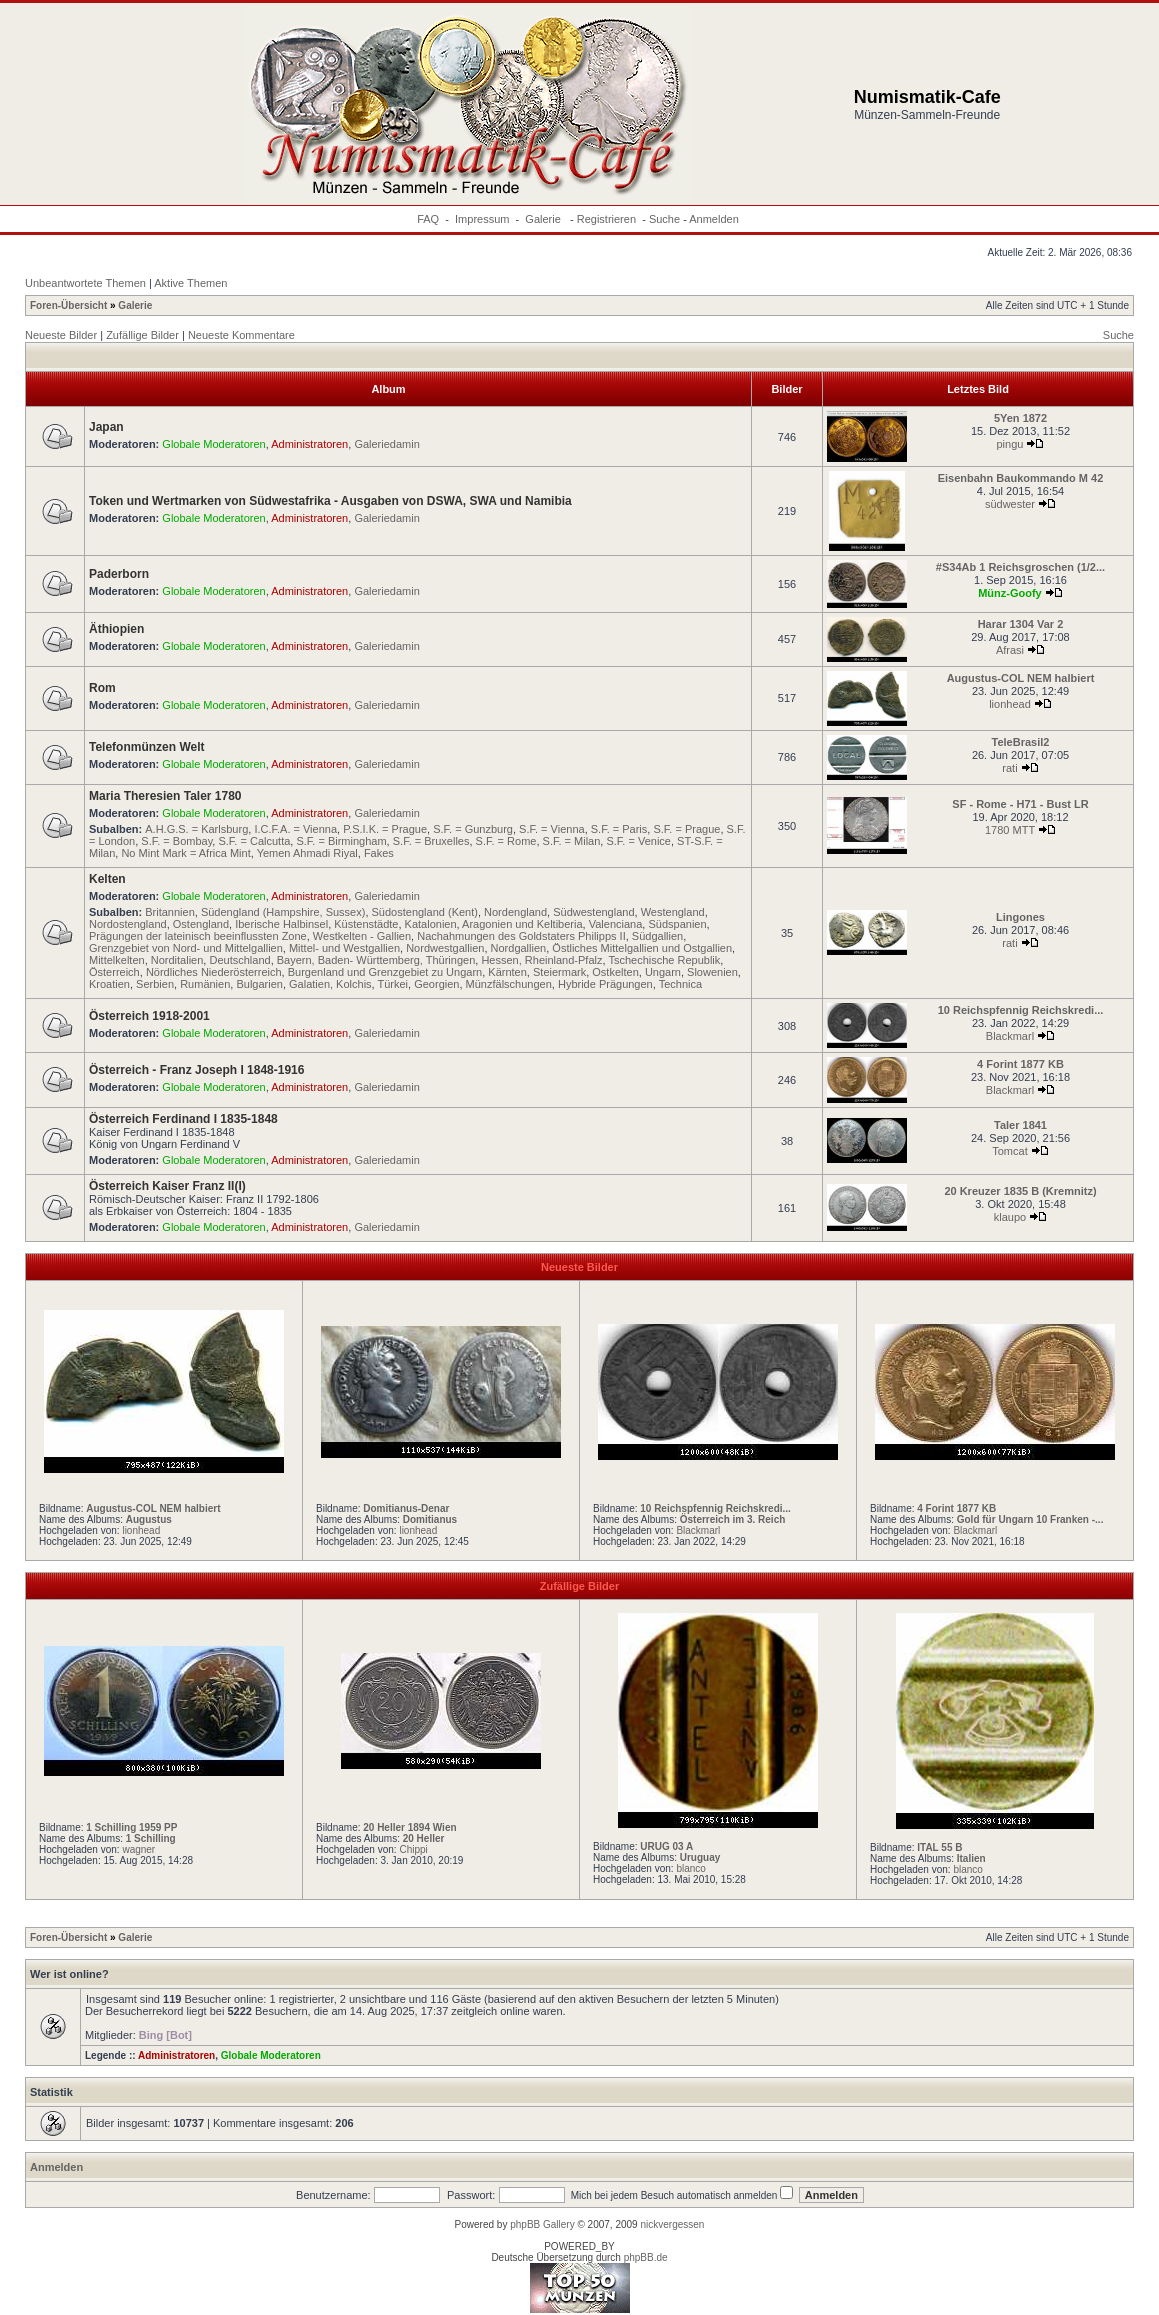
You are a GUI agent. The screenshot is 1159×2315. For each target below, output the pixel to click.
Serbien (155, 984)
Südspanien (677, 924)
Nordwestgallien (445, 948)
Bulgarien (259, 984)
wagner (138, 1849)
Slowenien (712, 972)
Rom (102, 688)
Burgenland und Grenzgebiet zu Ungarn (385, 972)
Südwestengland (593, 912)
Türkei (393, 984)
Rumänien (205, 984)
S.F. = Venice (638, 841)
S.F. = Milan (572, 841)
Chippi (413, 1849)
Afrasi (1010, 650)
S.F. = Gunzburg (473, 829)
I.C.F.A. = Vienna (295, 829)
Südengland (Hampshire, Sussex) (283, 912)
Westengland (673, 912)
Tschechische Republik (664, 960)
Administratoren (309, 444)
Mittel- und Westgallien (344, 948)
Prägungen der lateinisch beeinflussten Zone (198, 936)
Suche (664, 219)
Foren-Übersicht (68, 305)
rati (1009, 768)
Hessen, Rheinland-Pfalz (541, 960)
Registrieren (606, 219)
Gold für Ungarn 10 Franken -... (1030, 1519)
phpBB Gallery (542, 2224)
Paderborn (119, 574)
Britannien (170, 912)
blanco (690, 1868)
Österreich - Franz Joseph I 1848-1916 (196, 1070)
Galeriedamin (386, 444)
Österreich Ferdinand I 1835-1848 (183, 1119)
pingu (1010, 444)
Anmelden (714, 219)
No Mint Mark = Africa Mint (185, 853)
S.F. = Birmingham (341, 841)
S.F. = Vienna (552, 829)
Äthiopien (116, 629)
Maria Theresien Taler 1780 (165, 796)
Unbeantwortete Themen (85, 283)
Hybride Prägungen (605, 984)
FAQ (428, 219)
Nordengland (515, 912)
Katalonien (431, 924)
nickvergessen (672, 2224)
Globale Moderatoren (213, 444)
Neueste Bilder (61, 335)
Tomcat (1009, 1151)
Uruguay (700, 1857)
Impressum (482, 219)
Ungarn (663, 972)
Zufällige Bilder (142, 335)
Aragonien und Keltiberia (522, 924)
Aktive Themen (190, 283)
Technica (680, 984)
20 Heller (424, 1838)
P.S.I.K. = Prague (385, 829)
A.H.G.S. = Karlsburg (196, 829)
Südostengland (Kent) (425, 912)
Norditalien (177, 960)
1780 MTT (1010, 830)
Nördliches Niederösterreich (214, 972)
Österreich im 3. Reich (733, 1519)
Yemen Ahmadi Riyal (307, 853)
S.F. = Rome (506, 841)
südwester (1010, 504)
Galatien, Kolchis (330, 984)
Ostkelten (615, 972)
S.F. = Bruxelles (431, 841)
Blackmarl (1010, 1036)
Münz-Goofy (1010, 593)
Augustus (149, 1519)
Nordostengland (128, 924)
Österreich (114, 972)
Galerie (544, 219)
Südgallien (657, 936)
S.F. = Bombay (176, 841)
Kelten (107, 879)
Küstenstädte (366, 924)
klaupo (1010, 1217)
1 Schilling (151, 1838)
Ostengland (201, 924)
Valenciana (616, 924)
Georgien (436, 984)
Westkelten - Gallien (362, 936)
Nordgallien (519, 948)
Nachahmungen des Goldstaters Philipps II (521, 936)
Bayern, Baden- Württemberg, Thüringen (376, 960)
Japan (106, 427)
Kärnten (507, 972)
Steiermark (559, 972)
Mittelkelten (117, 960)
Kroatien (109, 984)
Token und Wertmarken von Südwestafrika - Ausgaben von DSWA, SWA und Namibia (330, 501)
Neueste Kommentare (241, 335)
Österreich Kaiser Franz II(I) (167, 1186)
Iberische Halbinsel (281, 924)
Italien (971, 1858)
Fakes (379, 853)
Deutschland (239, 960)
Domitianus (430, 1519)
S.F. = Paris (619, 829)
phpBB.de (646, 2257)
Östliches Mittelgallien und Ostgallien (642, 948)
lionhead (1010, 704)
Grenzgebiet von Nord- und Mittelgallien (186, 948)
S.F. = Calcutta (254, 841)
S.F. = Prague (686, 829)
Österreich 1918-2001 (149, 1016)
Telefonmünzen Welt (147, 747)
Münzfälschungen (509, 984)
